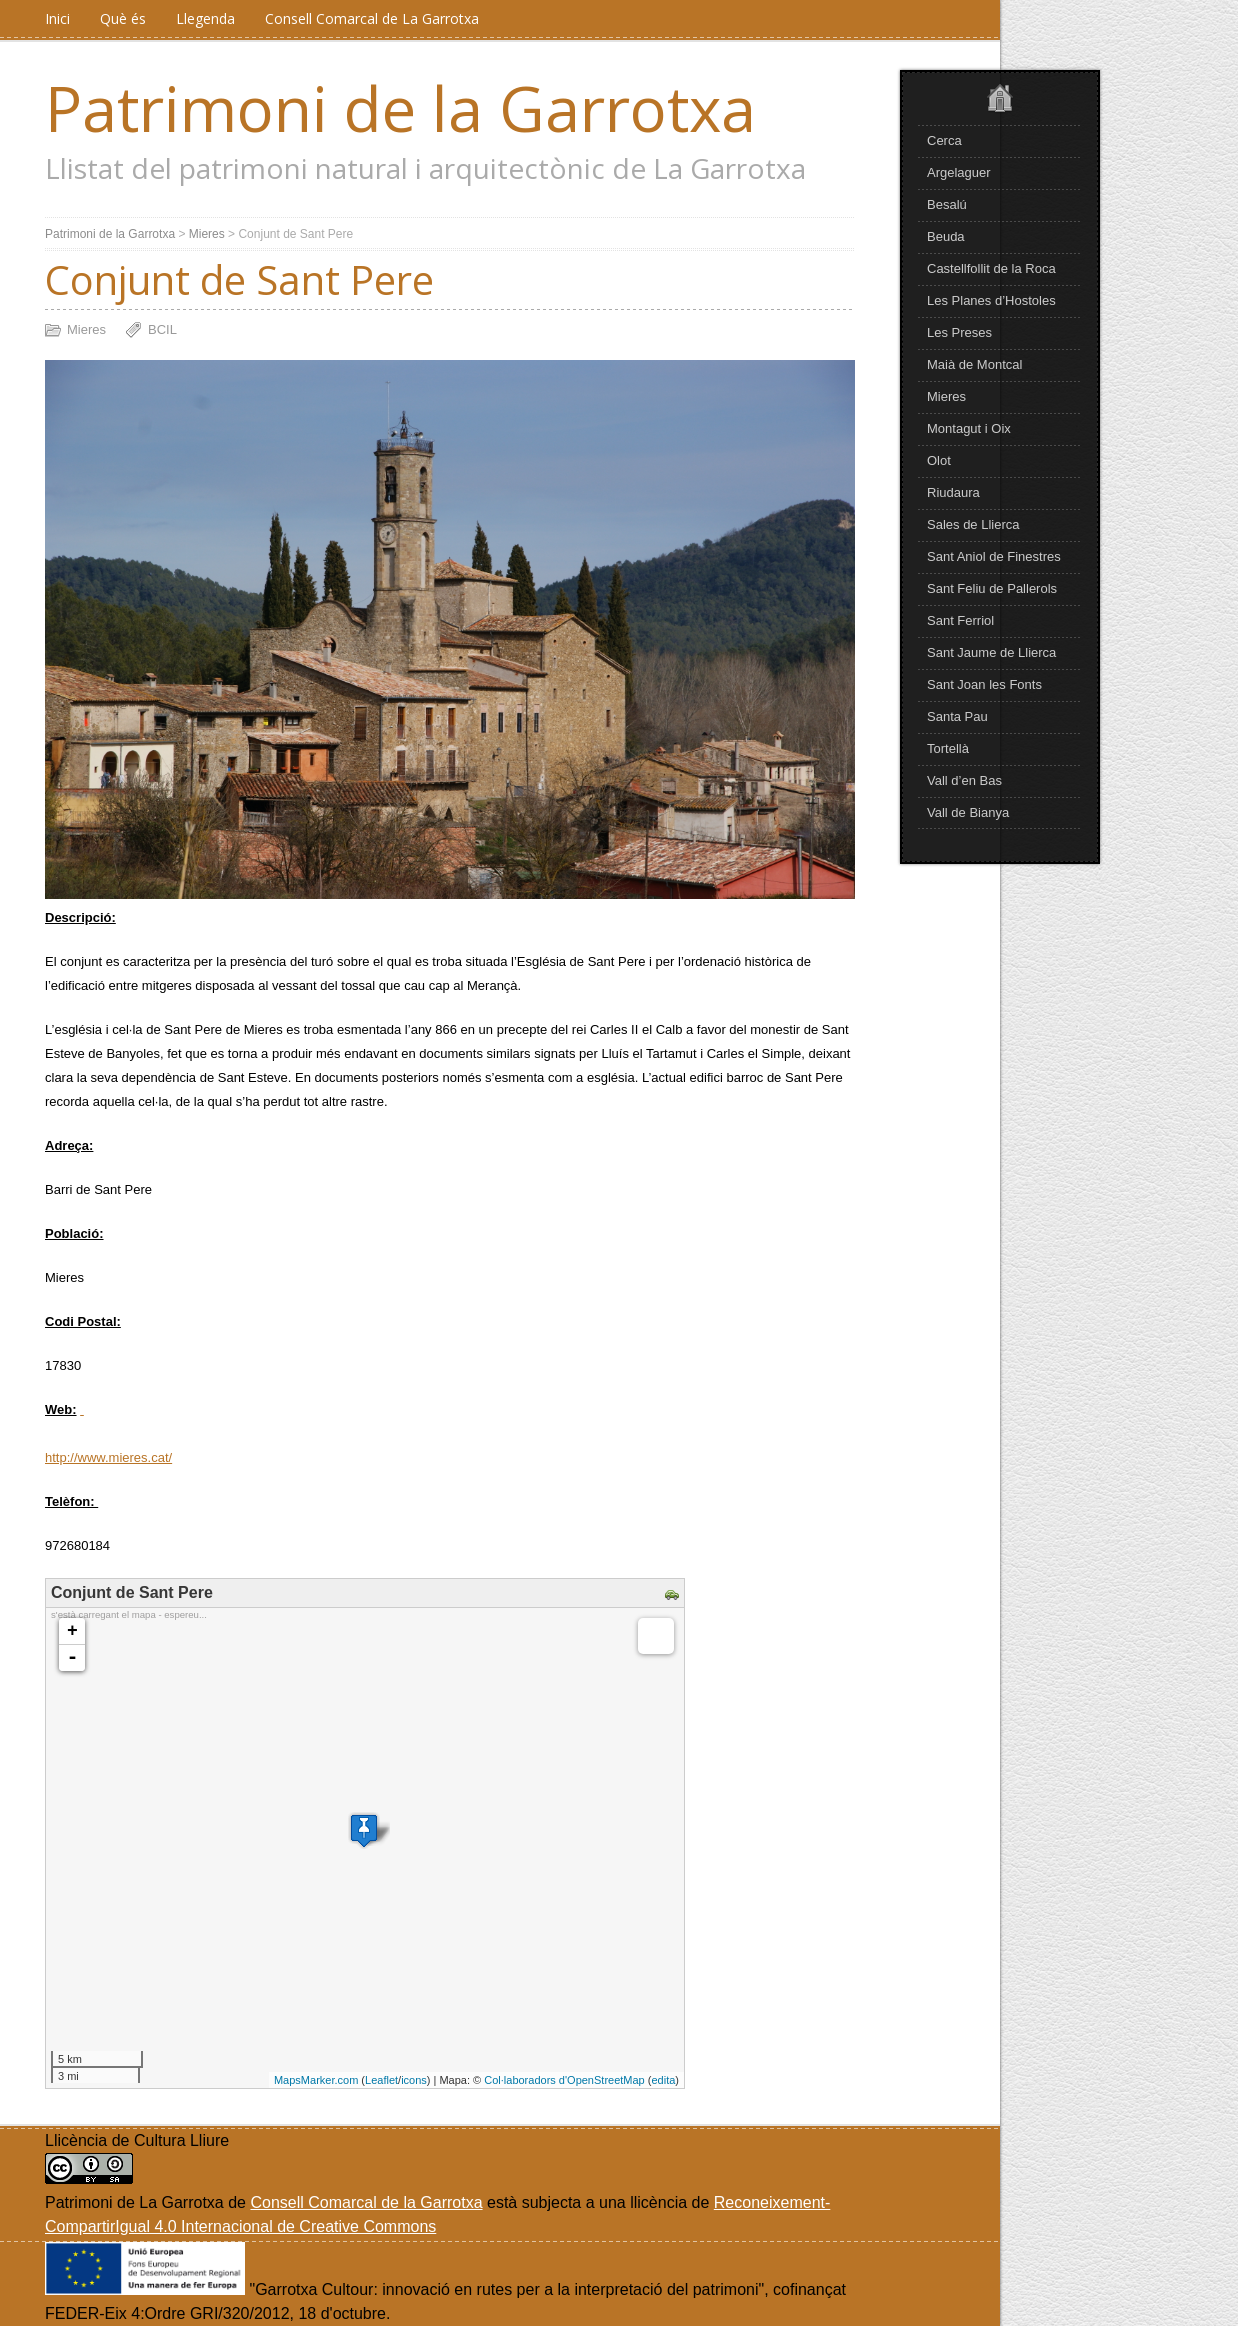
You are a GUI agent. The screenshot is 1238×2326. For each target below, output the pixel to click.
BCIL (162, 329)
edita (663, 2080)
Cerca (944, 140)
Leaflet (381, 2080)
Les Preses (959, 332)
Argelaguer (959, 172)
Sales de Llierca (973, 524)
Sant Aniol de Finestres (994, 556)
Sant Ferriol (960, 620)
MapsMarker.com (316, 2080)
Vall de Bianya (968, 812)
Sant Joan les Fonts (984, 684)
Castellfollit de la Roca (991, 268)
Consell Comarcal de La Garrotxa (372, 18)
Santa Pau (957, 716)
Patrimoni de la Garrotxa (400, 108)
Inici (57, 18)
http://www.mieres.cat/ (108, 1457)
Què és (123, 18)
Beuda (946, 236)
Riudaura (953, 492)
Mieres (946, 396)
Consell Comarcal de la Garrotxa (366, 2202)
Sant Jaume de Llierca (991, 652)
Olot (939, 460)
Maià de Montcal (974, 364)
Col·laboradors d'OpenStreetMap (564, 2080)
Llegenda (205, 18)
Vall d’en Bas (964, 780)
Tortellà (948, 748)
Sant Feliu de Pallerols (992, 588)
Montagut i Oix (969, 428)
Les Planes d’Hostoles (991, 300)
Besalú (947, 204)
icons (414, 2080)
